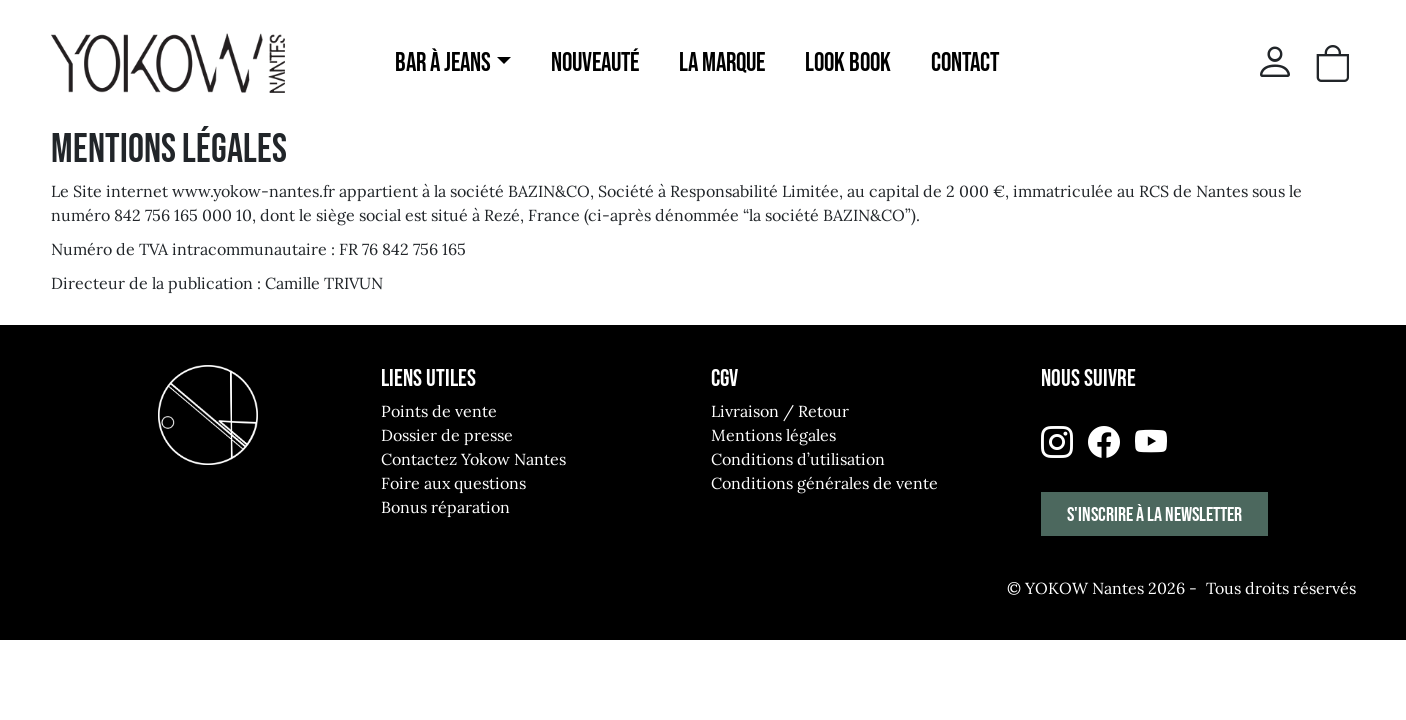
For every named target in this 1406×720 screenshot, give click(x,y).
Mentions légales (773, 435)
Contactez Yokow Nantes (473, 459)
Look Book (848, 63)
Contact (965, 63)
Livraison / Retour (780, 411)
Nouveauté (595, 63)
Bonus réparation (445, 507)
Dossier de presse (447, 435)
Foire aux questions (453, 483)
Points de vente (439, 411)
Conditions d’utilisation (798, 459)
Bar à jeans (443, 63)
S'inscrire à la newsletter (1154, 515)
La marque (722, 63)
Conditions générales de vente (824, 483)
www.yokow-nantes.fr (253, 191)
